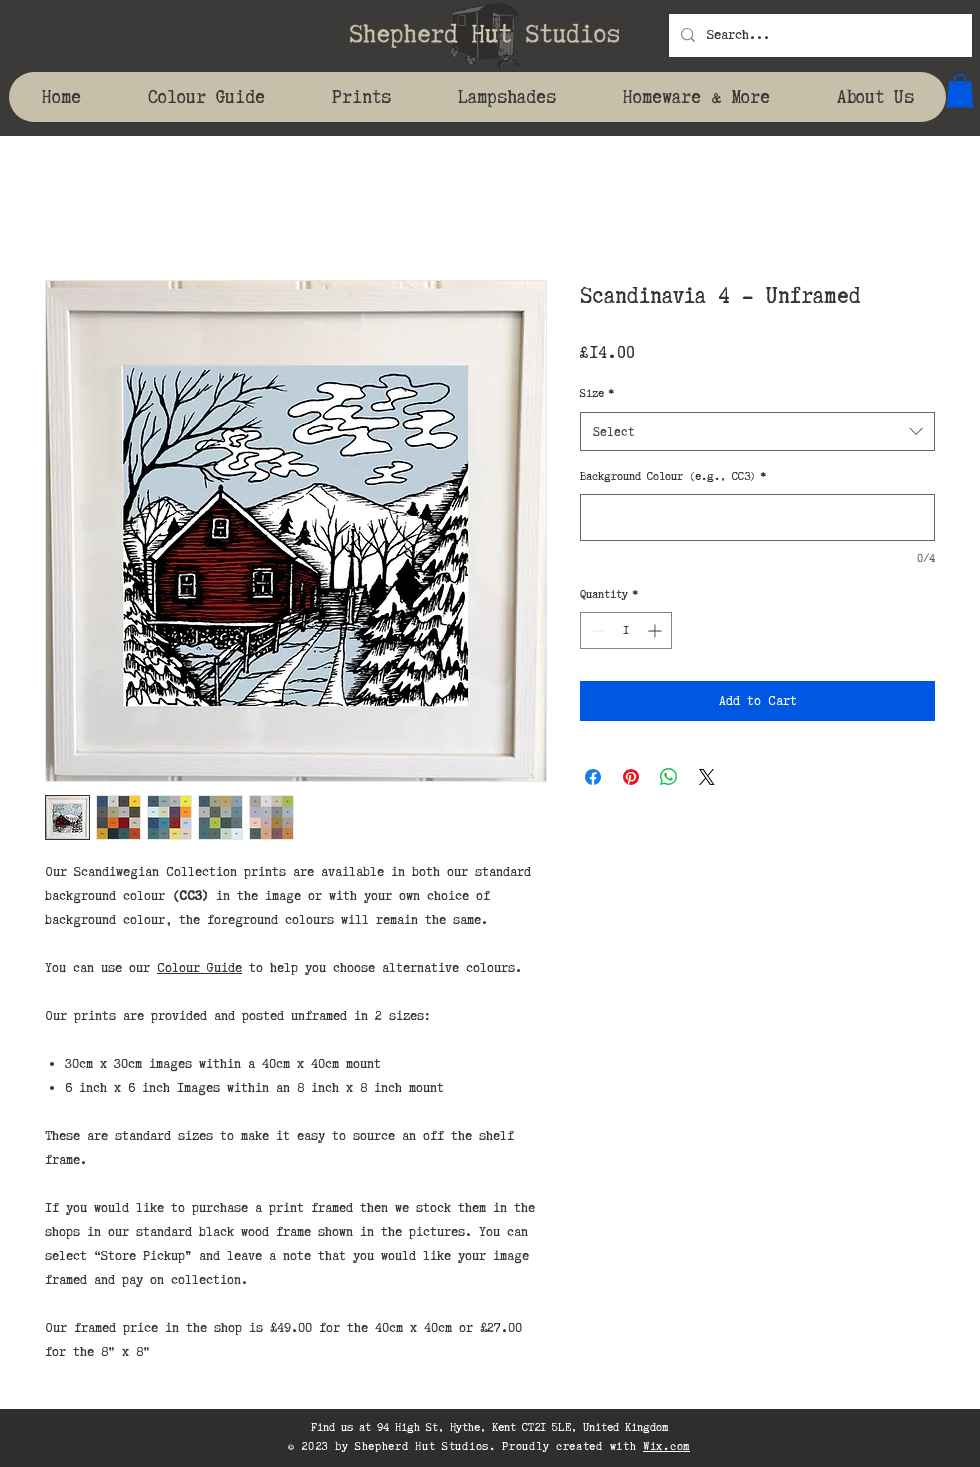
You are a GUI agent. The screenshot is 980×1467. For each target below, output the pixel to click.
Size (597, 393)
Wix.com (666, 1446)
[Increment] (656, 630)
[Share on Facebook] (593, 777)
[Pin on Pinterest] (631, 777)
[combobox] (757, 431)
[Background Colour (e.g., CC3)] (757, 517)
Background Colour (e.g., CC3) (673, 476)
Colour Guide (199, 967)
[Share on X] (707, 777)
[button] (960, 90)
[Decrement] (595, 630)
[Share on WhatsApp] (669, 777)
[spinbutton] (626, 630)
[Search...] (818, 35)
